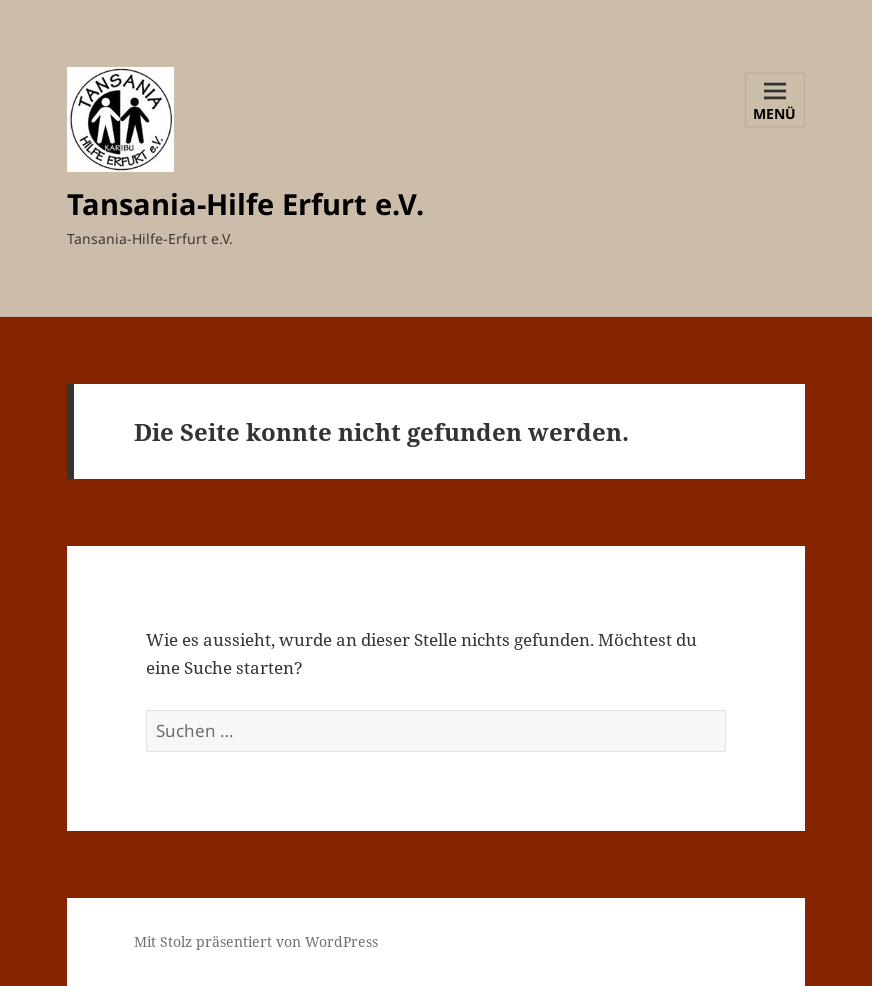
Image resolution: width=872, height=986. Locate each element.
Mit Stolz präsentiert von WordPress (256, 941)
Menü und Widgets (775, 115)
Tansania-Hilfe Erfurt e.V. (245, 203)
